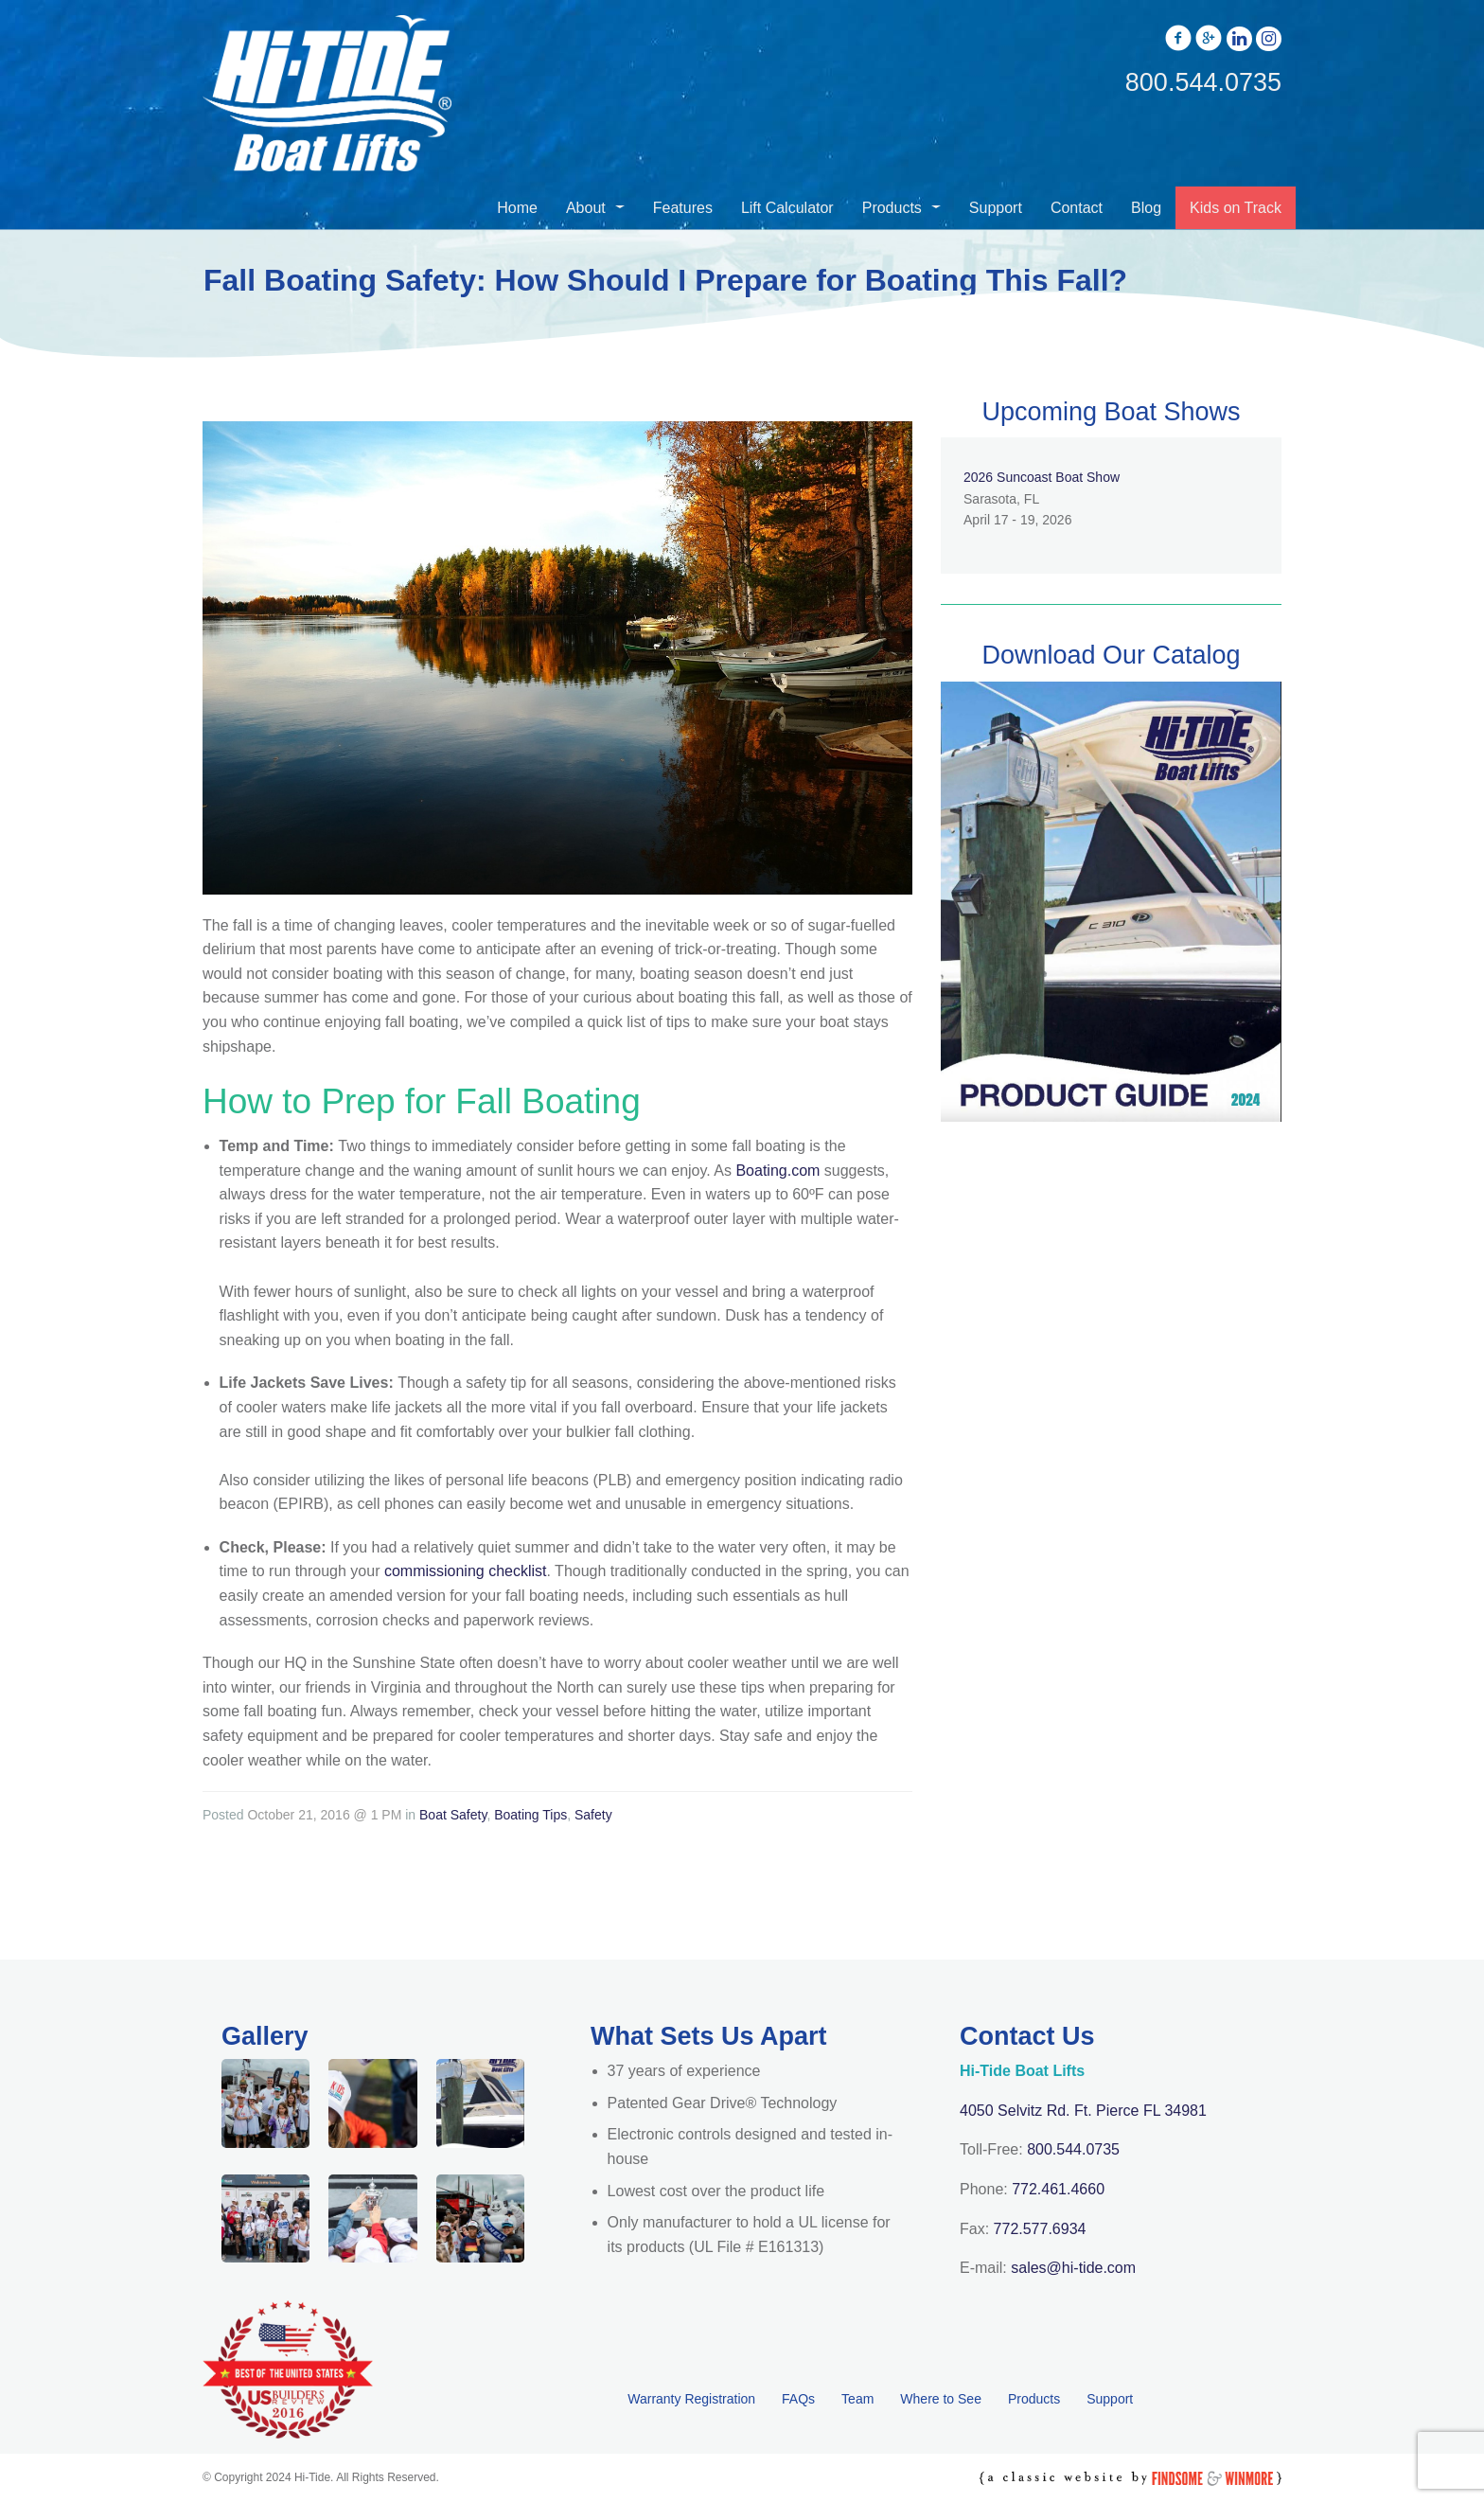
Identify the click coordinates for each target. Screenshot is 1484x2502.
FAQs (798, 2398)
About (586, 208)
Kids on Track (1235, 208)
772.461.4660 (1058, 2189)
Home (517, 208)
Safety (593, 1814)
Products (892, 208)
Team (857, 2398)
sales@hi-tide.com (1073, 2268)
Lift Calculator (787, 208)
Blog (1146, 208)
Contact (1077, 208)
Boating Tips (530, 1814)
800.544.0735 (1073, 2149)
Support (995, 208)
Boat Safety (452, 1814)
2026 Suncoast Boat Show (1041, 477)
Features (683, 208)
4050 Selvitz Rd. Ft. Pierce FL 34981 (1083, 2111)
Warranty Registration (691, 2398)
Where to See (940, 2398)
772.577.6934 (1040, 2229)
